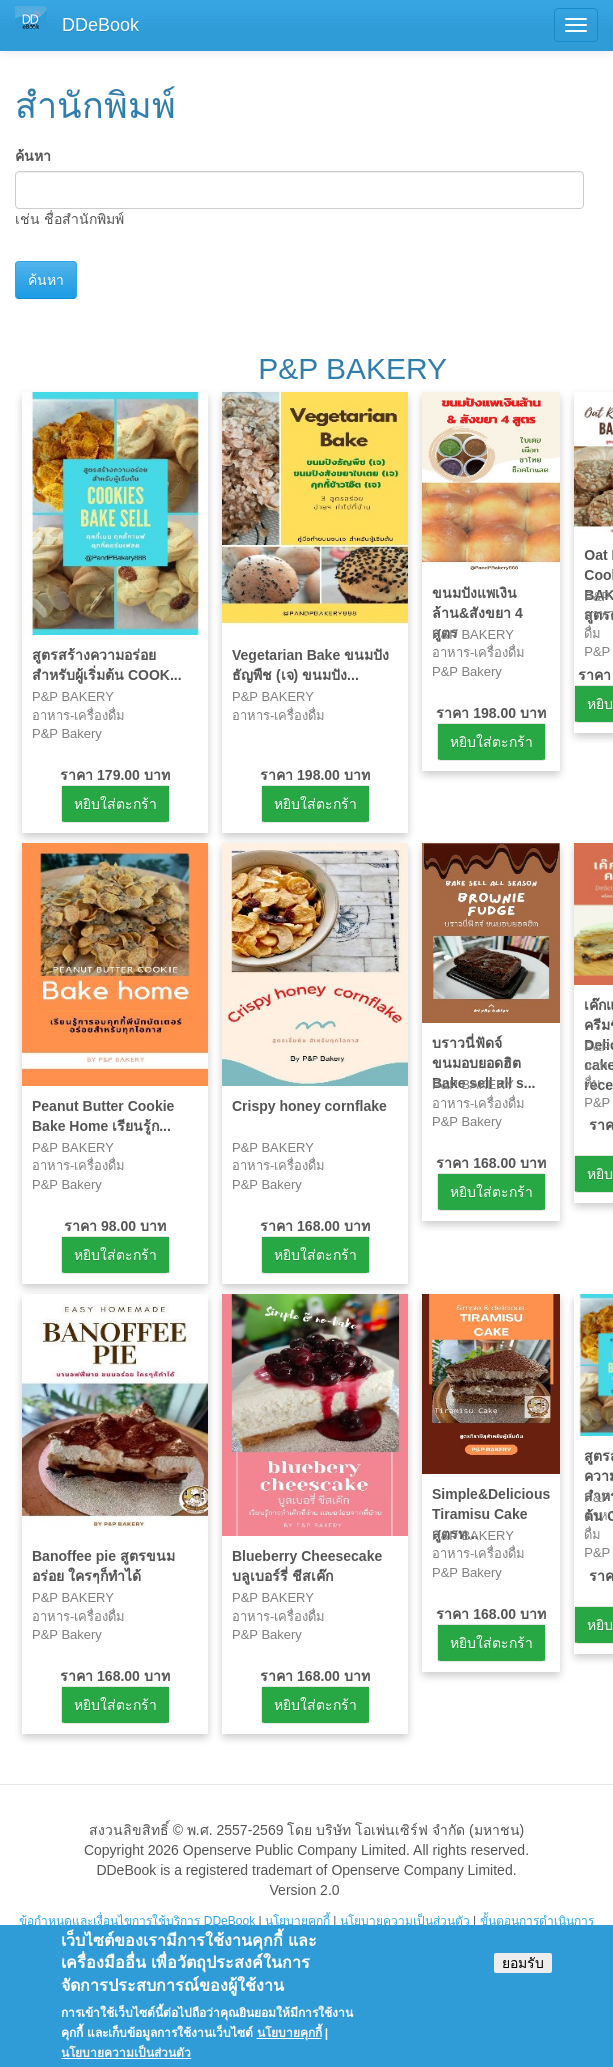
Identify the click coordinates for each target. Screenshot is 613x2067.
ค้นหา (33, 156)
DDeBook (100, 25)
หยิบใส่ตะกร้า (115, 804)
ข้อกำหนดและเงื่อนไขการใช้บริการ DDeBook (137, 1921)
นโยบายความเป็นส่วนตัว (405, 1921)
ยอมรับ (523, 1973)
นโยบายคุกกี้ (297, 1921)
